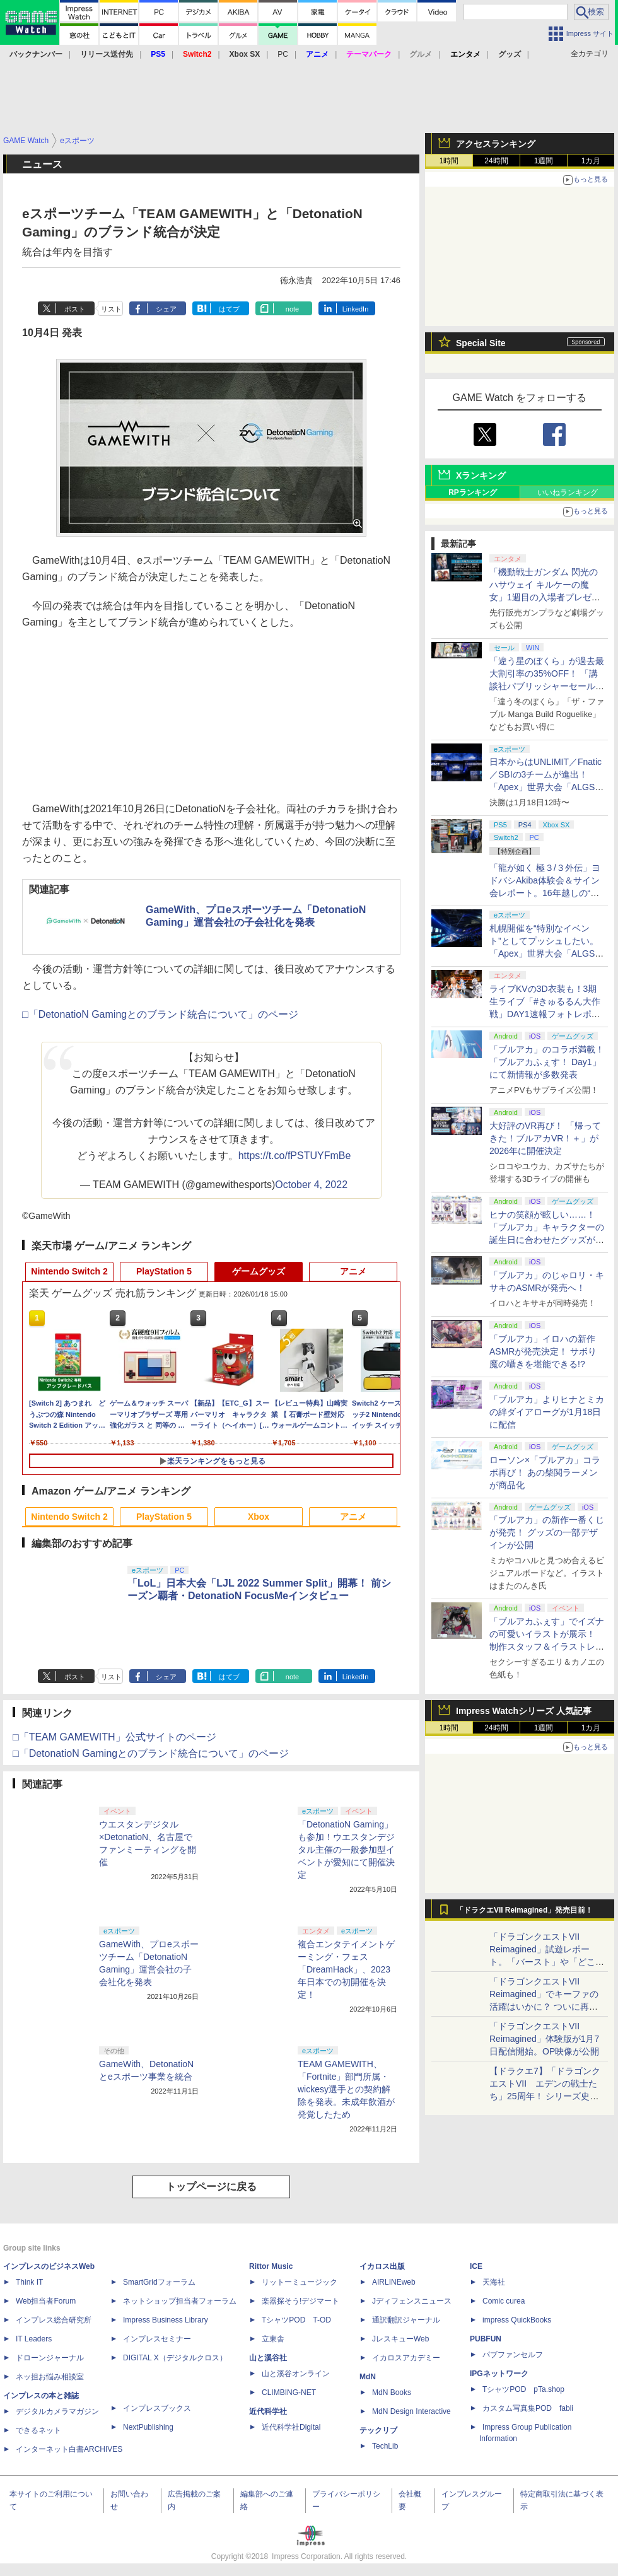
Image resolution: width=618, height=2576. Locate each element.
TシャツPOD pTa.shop (523, 2389)
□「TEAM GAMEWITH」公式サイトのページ (114, 1737)
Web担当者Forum (46, 2301)
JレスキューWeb (400, 2338)
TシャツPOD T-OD (296, 2320)
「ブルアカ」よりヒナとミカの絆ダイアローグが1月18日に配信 (546, 1412)
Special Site (481, 343)
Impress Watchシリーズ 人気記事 (524, 1711)
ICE (476, 2266)
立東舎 (273, 2338)
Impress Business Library (165, 2320)
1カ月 (591, 160)
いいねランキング (567, 492)
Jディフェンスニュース (412, 2301)
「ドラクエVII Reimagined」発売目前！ (524, 1910)
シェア (166, 309)
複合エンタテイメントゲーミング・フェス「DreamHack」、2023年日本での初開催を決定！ (346, 1969)
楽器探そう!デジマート (300, 2301)
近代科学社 (268, 2411)
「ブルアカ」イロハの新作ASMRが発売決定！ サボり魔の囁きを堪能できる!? (543, 1351)
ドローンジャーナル (50, 2357)
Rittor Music (271, 2266)
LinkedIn (355, 309)
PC (282, 54)
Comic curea (503, 2301)
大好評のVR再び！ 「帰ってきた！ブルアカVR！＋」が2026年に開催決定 (545, 1138)
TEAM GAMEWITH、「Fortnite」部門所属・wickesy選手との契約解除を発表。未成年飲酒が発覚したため (346, 2089)
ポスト (74, 309)
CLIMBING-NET (289, 2392)
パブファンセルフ (512, 2354)
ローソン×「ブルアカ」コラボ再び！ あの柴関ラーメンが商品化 (544, 1472)
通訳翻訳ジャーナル (406, 2320)
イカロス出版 (382, 2266)
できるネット (38, 2430)
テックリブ (378, 2430)
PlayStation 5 (164, 1271)
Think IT (29, 2282)
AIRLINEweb (394, 2282)
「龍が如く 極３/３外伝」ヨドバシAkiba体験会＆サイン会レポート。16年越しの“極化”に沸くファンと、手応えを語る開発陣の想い (544, 893)
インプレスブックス (157, 2408)
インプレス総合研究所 (53, 2320)
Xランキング (481, 475)
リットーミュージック (299, 2282)
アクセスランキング (495, 144)
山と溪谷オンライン (296, 2373)
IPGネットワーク (499, 2373)
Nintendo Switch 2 (69, 1271)
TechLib (385, 2446)
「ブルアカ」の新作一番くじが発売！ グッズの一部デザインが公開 (546, 1532)
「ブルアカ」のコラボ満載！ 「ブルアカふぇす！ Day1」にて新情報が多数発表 (546, 1062)
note (292, 309)
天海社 (493, 2282)
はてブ (229, 309)
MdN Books (391, 2392)
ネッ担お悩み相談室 (50, 2376)
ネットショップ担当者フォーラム (179, 2301)
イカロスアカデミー (406, 2357)
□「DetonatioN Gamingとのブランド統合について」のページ (160, 1014)
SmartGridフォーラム (159, 2282)
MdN (367, 2376)
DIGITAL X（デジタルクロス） (175, 2357)
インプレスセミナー (157, 2338)
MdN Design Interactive (411, 2411)
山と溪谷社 (268, 2357)
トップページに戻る (211, 2186)
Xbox (258, 1517)
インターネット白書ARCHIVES (69, 2449)
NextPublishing (148, 2427)
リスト (111, 309)
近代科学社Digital (291, 2427)
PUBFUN (485, 2338)
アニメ (353, 1271)
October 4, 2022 (311, 1184)
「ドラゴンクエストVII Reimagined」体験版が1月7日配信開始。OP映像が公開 (544, 2038)
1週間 (544, 160)
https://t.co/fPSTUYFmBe (294, 1155)
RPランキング (472, 492)
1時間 (449, 160)
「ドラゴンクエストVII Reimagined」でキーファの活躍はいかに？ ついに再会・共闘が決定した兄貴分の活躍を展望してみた (546, 2006)
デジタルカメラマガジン (57, 2411)
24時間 (496, 160)
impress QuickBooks (516, 2320)
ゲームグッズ (258, 1271)
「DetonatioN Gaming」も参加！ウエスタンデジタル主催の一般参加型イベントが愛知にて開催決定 (346, 1849)
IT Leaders (34, 2338)
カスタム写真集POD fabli (527, 2408)
